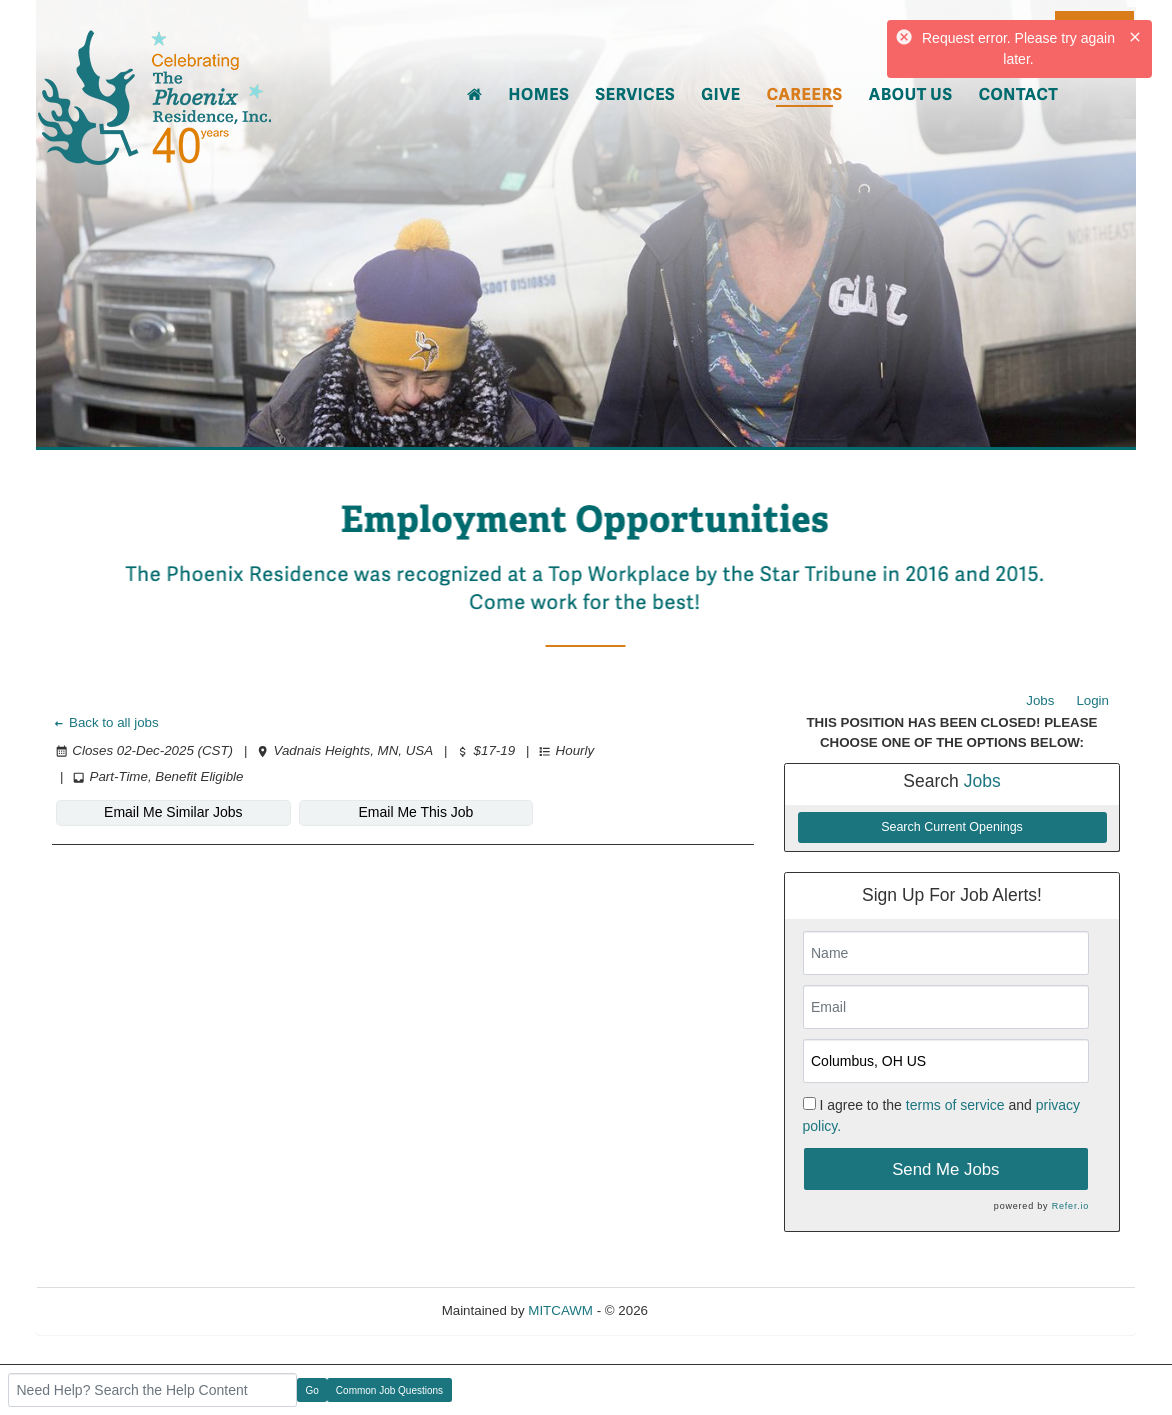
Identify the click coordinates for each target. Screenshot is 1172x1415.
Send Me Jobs (945, 1169)
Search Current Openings (952, 827)
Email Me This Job (415, 812)
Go (312, 1390)
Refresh (707, 1310)
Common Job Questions (389, 1390)
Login (1092, 700)
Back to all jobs (105, 722)
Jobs (1040, 700)
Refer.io (1070, 1206)
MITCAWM (560, 1310)
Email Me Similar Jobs (173, 812)
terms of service (955, 1105)
